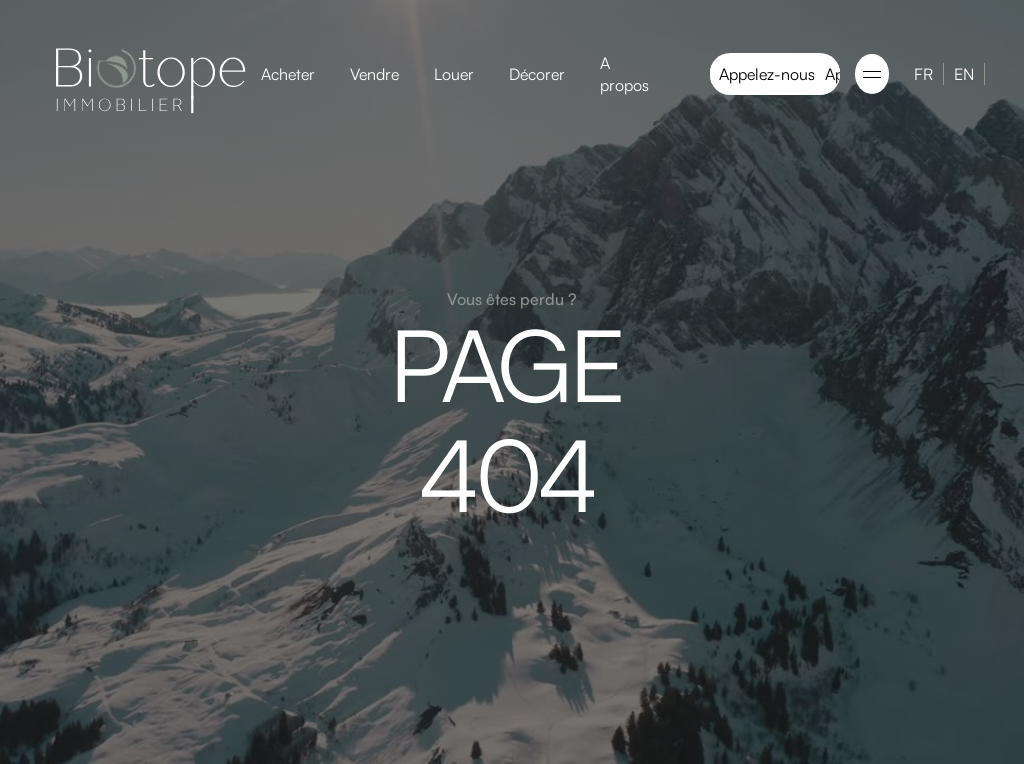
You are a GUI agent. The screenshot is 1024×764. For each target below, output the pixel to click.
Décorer (537, 74)
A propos (624, 74)
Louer (454, 74)
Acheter (288, 74)
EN (964, 74)
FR (923, 74)
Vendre (374, 74)
